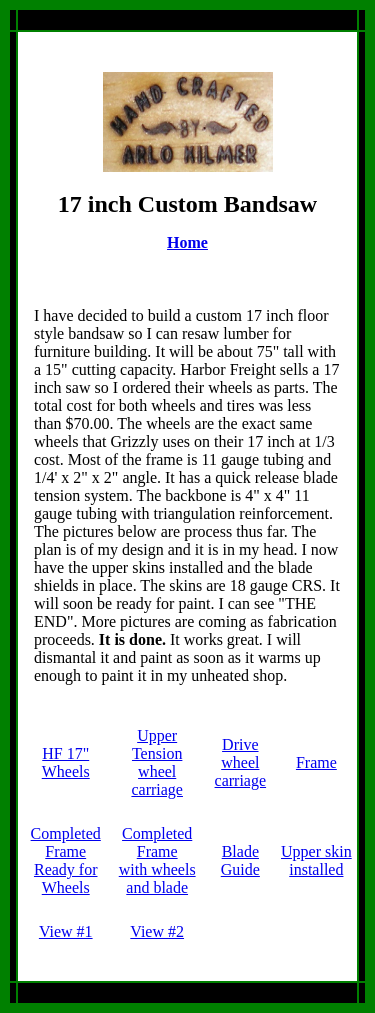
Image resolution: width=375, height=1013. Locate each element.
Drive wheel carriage (241, 762)
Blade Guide (240, 860)
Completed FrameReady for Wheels (66, 860)
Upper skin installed (316, 860)
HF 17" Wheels (66, 762)
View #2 (157, 931)
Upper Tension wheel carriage (157, 762)
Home (187, 242)
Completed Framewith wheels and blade (157, 860)
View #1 (66, 931)
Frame (316, 762)
